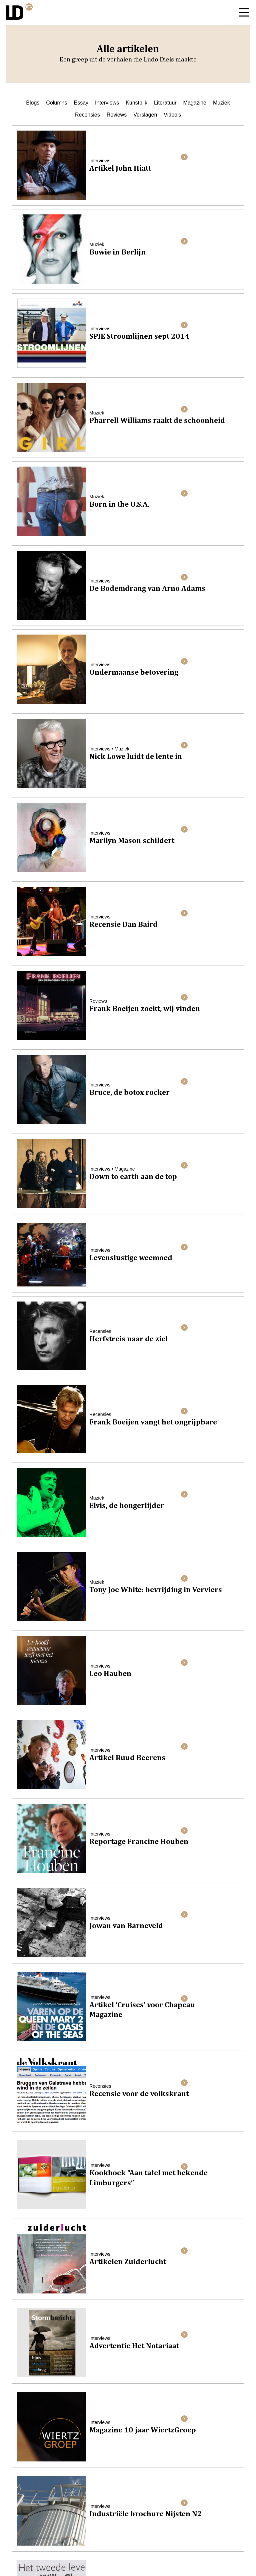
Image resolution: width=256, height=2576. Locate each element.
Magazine (194, 103)
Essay (81, 103)
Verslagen (145, 115)
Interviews (107, 103)
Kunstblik (136, 103)
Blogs (32, 103)
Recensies (87, 115)
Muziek (221, 103)
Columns (56, 103)
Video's (172, 115)
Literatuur (165, 103)
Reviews (117, 115)
